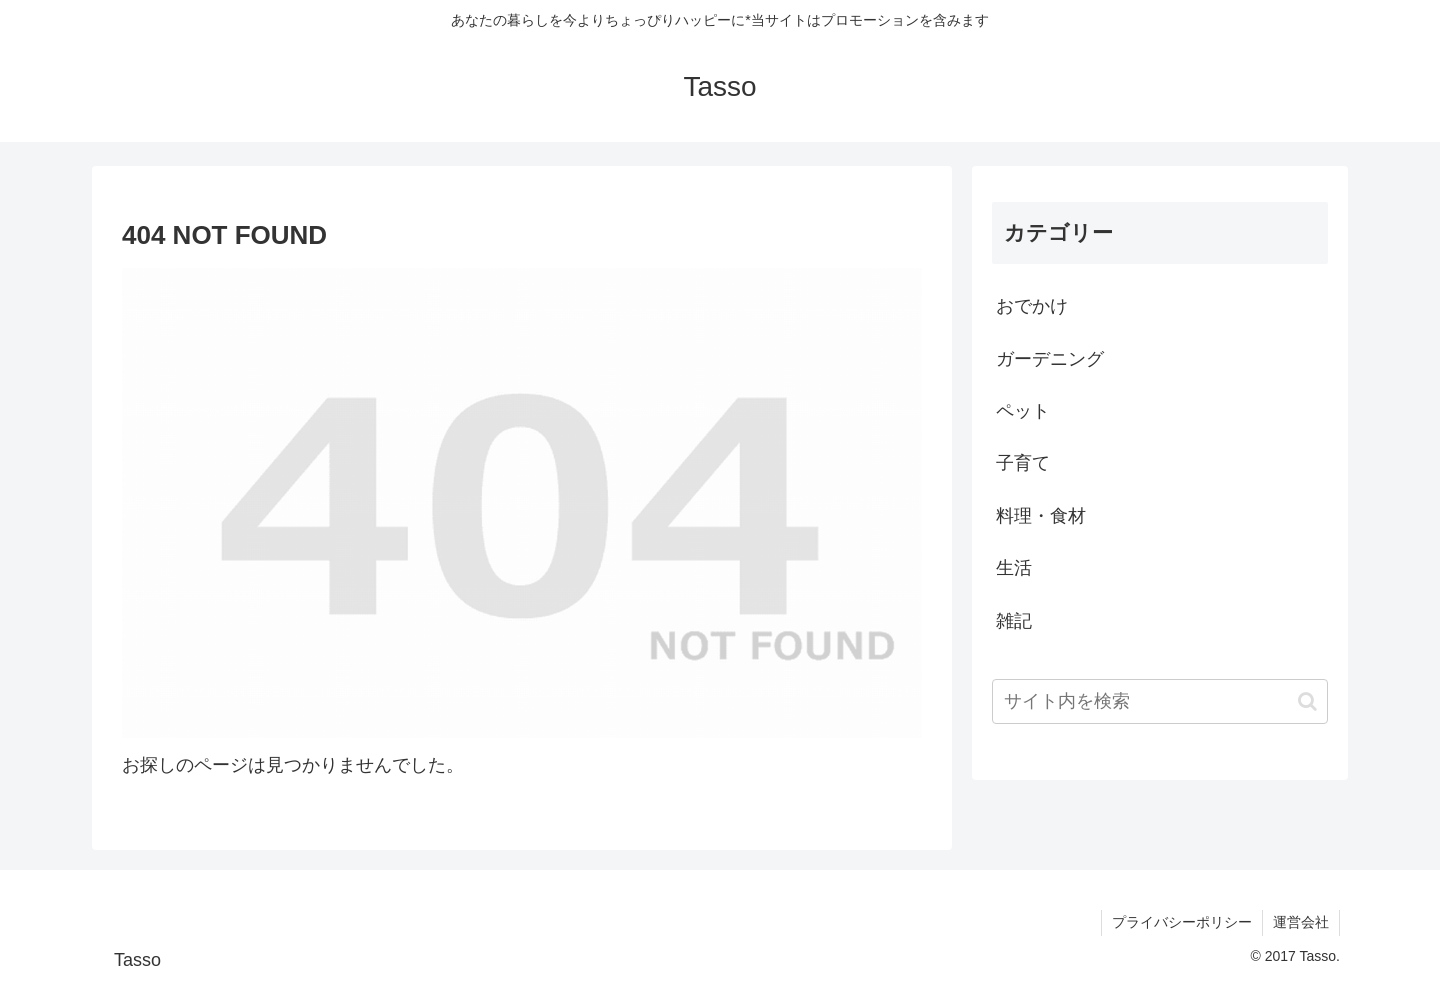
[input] (1160, 701)
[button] (1307, 701)
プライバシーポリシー (1182, 922)
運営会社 (1301, 922)
